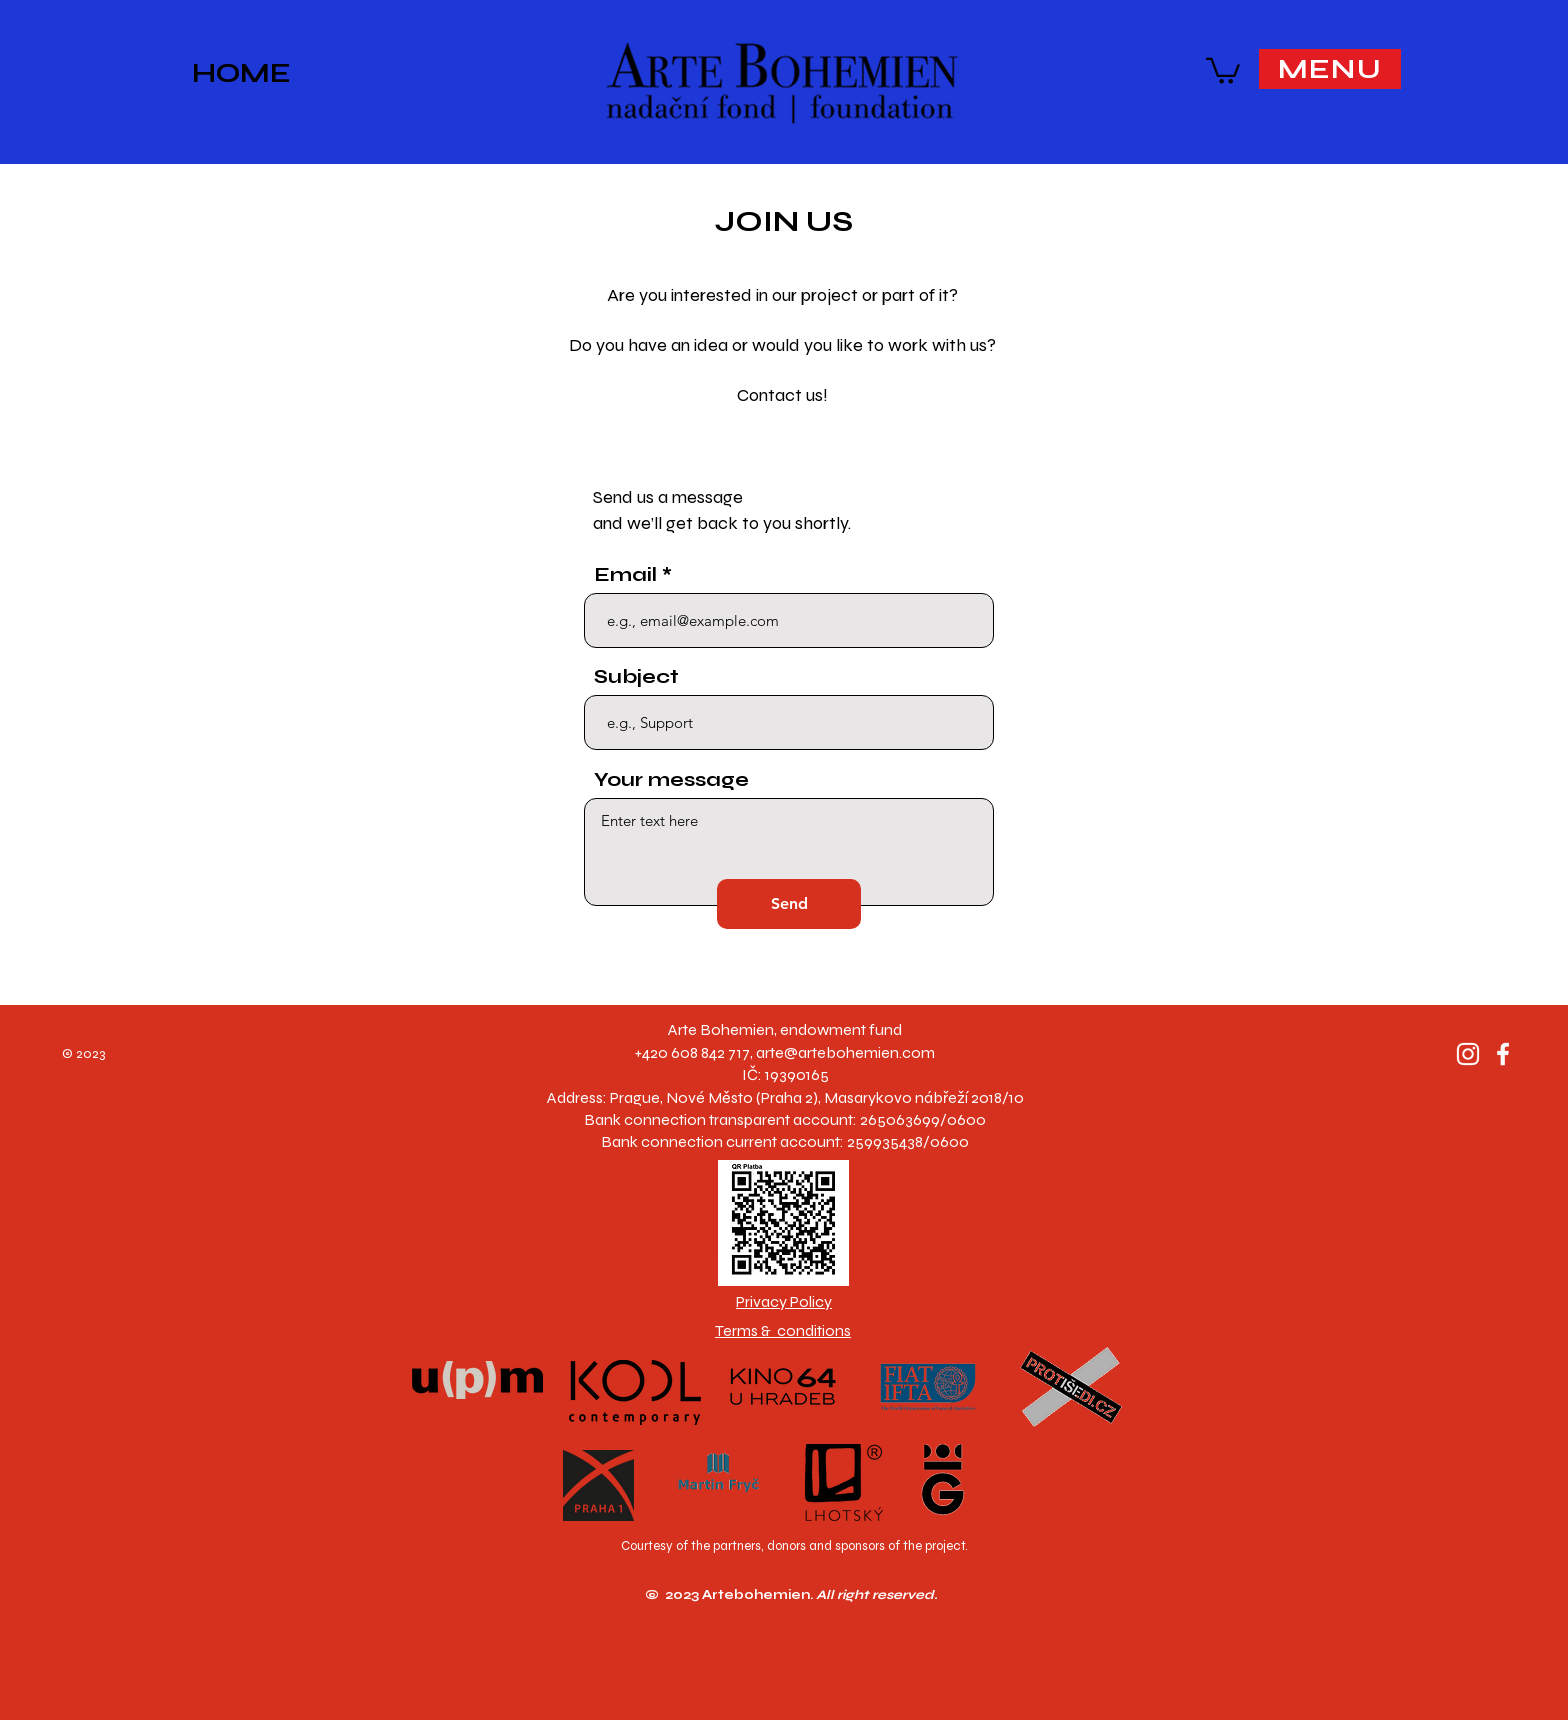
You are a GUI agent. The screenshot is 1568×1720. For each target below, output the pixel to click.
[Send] (789, 904)
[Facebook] (1503, 1054)
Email (625, 575)
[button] (1223, 69)
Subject (636, 677)
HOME (241, 73)
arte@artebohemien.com (845, 1052)
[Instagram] (1468, 1054)
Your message (671, 780)
